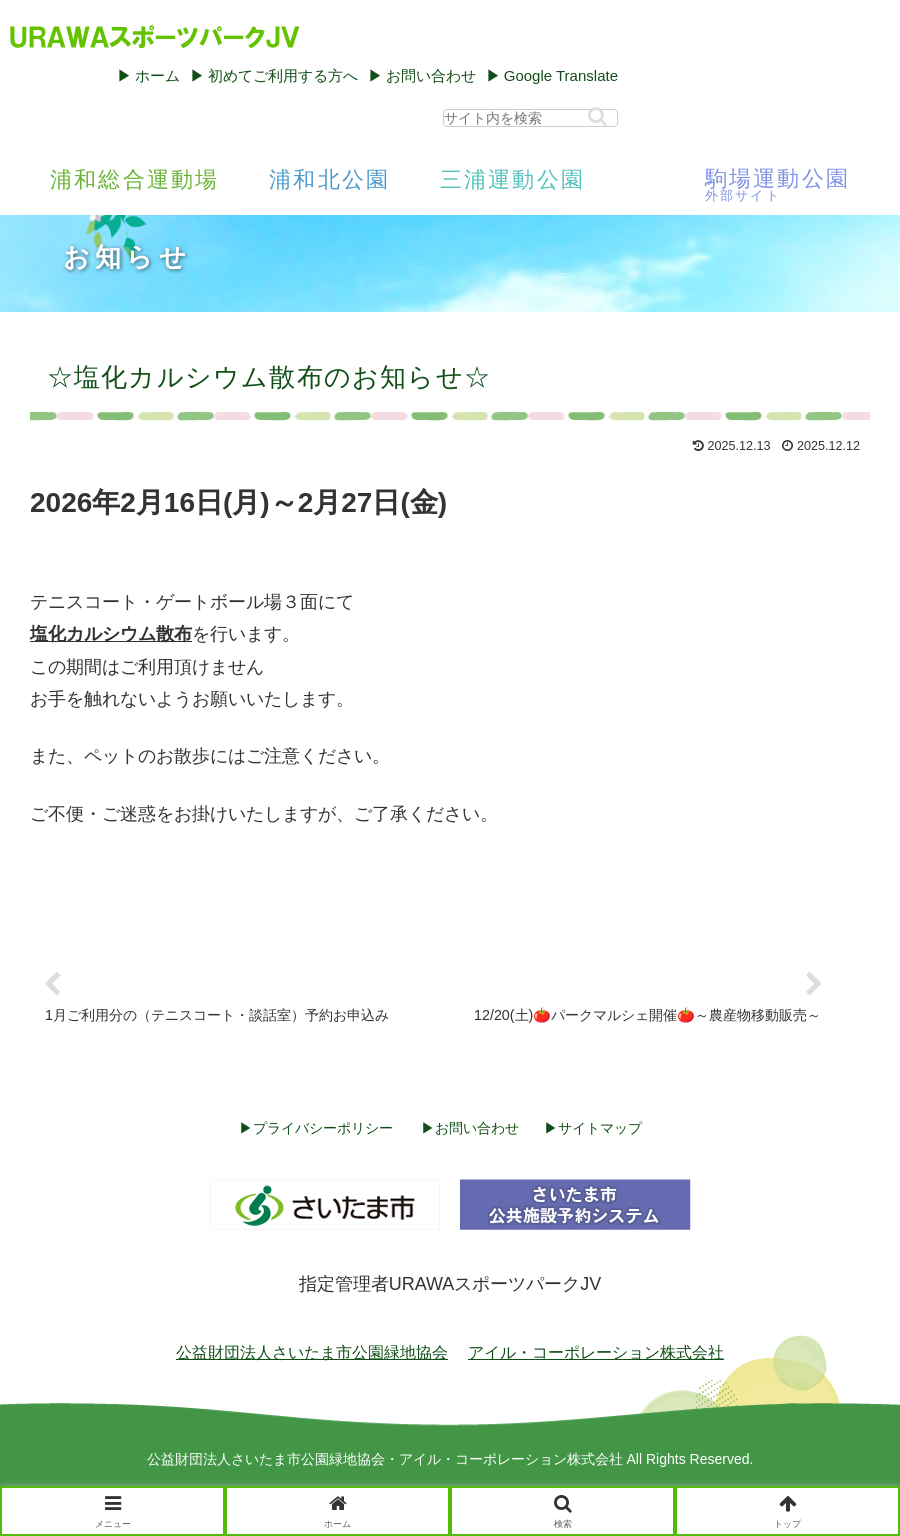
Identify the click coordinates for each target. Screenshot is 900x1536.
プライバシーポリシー (323, 1128)
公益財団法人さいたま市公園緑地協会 (312, 1352)
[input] (530, 118)
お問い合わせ (431, 75)
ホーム (157, 75)
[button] (597, 116)
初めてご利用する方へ (283, 75)
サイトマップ (600, 1128)
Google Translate (561, 75)
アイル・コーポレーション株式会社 (596, 1352)
